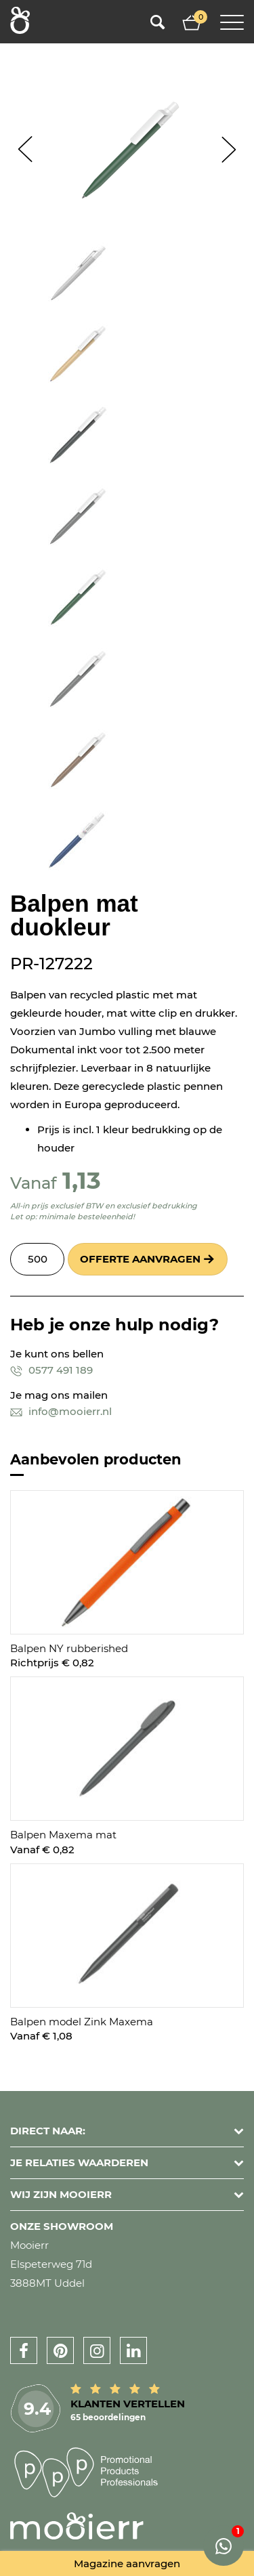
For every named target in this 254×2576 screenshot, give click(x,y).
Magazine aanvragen (127, 2563)
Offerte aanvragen (140, 1258)
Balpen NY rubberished (69, 1648)
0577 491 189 (51, 1370)
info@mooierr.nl (61, 1411)
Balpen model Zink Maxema (81, 2021)
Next (228, 149)
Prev (25, 149)
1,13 (81, 1180)
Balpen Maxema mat (63, 1834)
